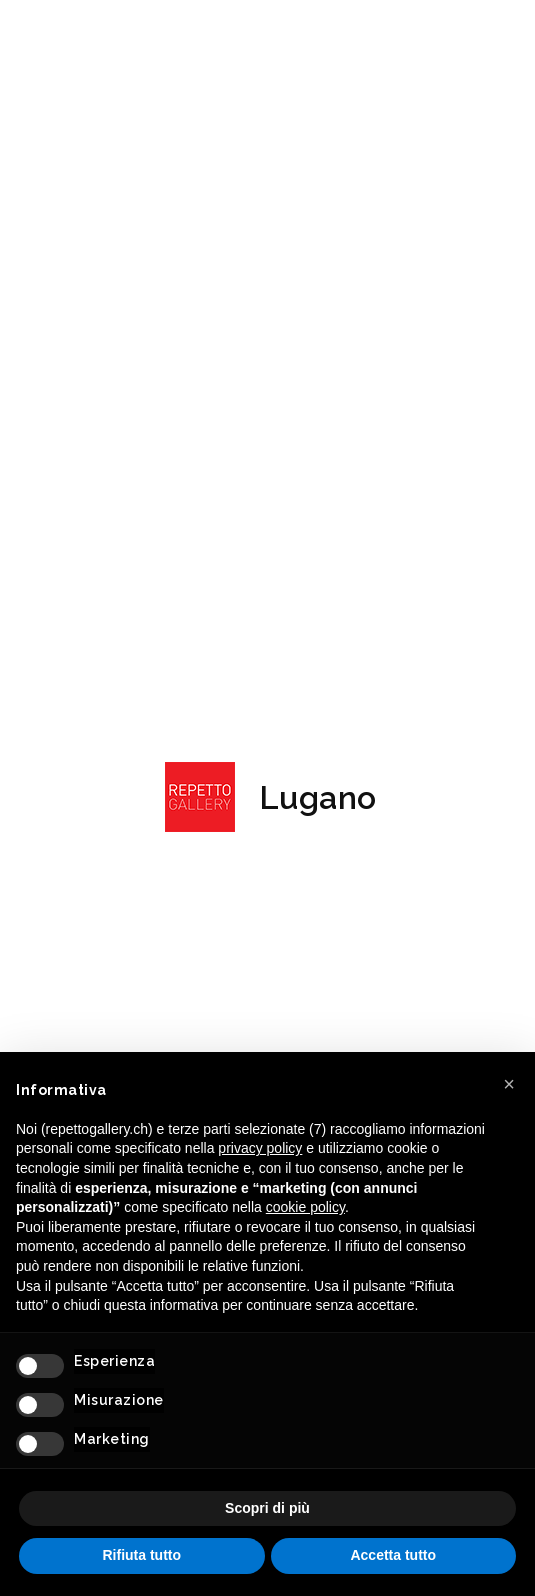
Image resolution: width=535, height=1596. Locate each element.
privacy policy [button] (260, 1148)
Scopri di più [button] (267, 1508)
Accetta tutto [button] (393, 1555)
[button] (509, 1084)
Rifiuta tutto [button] (141, 1555)
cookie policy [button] (305, 1207)
